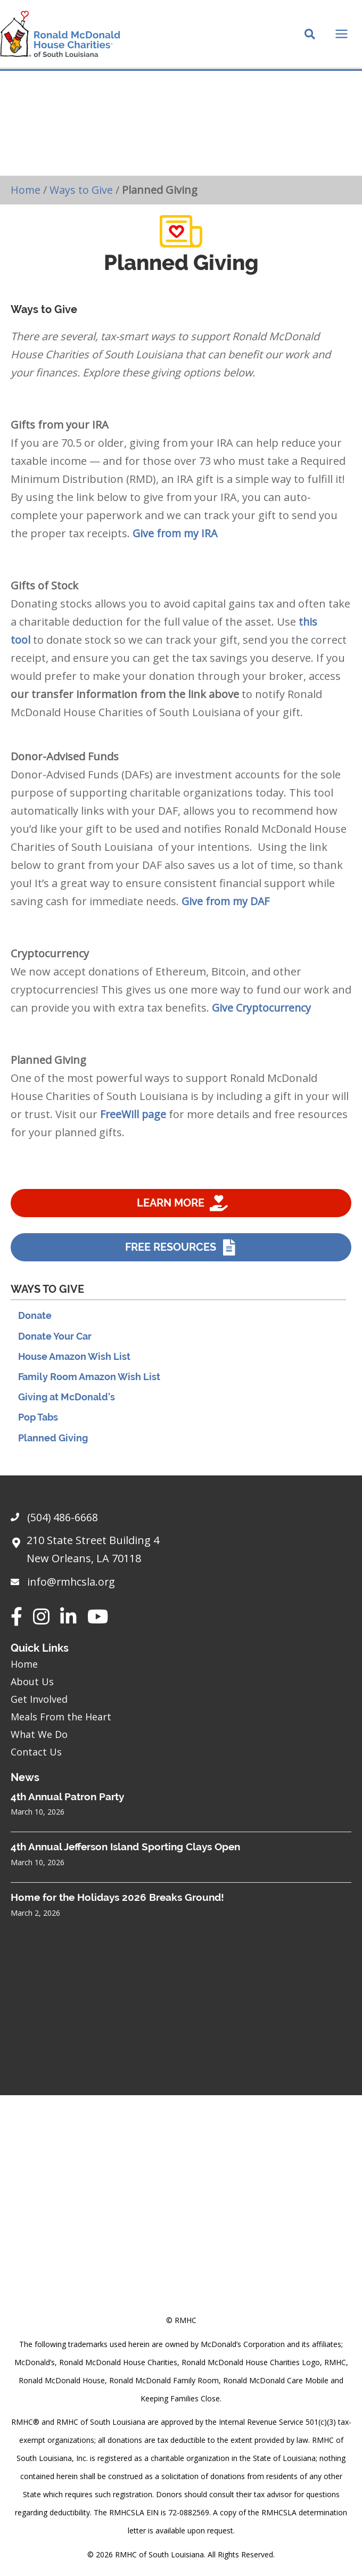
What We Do (39, 1734)
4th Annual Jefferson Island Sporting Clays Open (125, 1846)
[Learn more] (181, 1208)
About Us (32, 1681)
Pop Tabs (38, 1423)
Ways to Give (82, 195)
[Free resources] (181, 1253)
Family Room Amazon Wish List (89, 1382)
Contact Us (36, 1751)
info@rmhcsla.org (72, 1581)
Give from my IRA (176, 538)
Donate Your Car (55, 1342)
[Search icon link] (310, 38)
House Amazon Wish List (74, 1362)
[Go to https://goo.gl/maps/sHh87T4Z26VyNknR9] (181, 1552)
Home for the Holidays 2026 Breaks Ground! (117, 1897)
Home (26, 195)
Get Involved (39, 1699)
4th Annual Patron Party (67, 1796)
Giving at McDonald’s (66, 1403)
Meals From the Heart (61, 1716)
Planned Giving (53, 1443)
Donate (35, 1321)
